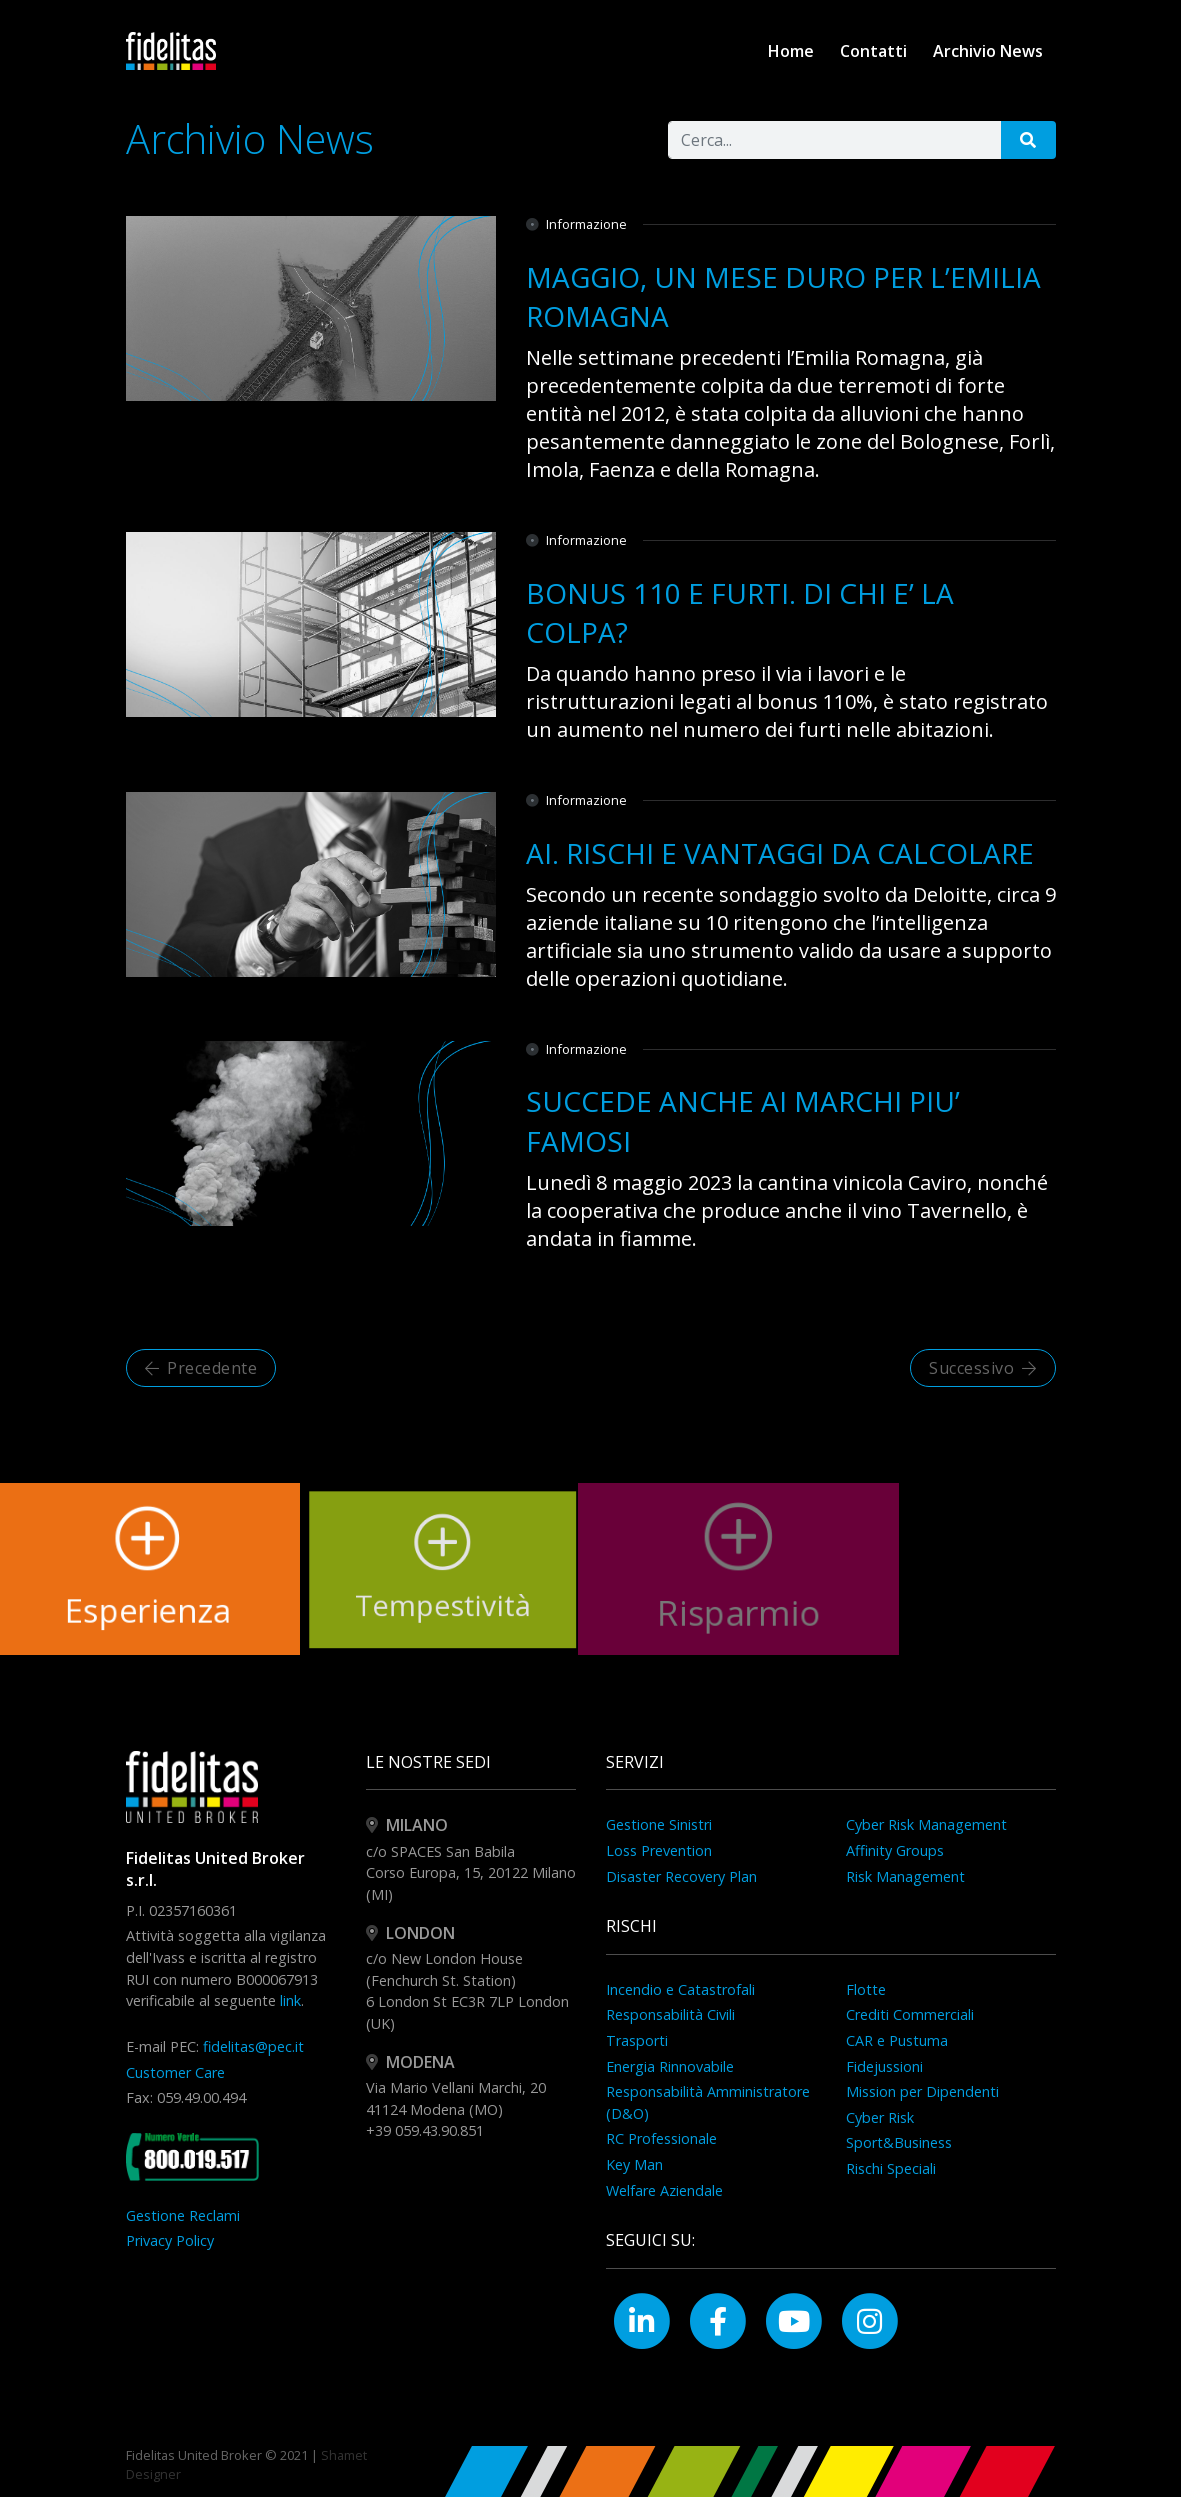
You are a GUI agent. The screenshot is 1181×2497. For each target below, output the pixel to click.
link (290, 2000)
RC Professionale (661, 2138)
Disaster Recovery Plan (681, 1876)
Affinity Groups (895, 1850)
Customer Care (175, 2072)
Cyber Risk (880, 2117)
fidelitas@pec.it (253, 2046)
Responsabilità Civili (670, 2014)
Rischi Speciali (891, 2168)
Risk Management (905, 1876)
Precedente (201, 1368)
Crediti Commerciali (910, 2014)
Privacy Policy (170, 2240)
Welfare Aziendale (664, 2190)
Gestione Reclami (183, 2215)
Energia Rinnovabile (670, 2066)
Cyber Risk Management (926, 1824)
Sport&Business (899, 2142)
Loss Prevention (659, 1850)
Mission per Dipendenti (922, 2091)
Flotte (866, 1989)
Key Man (634, 2164)
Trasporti (637, 2040)
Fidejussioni (884, 2066)
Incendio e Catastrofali (680, 1989)
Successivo (983, 1368)
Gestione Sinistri (659, 1824)
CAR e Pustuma (897, 2040)
